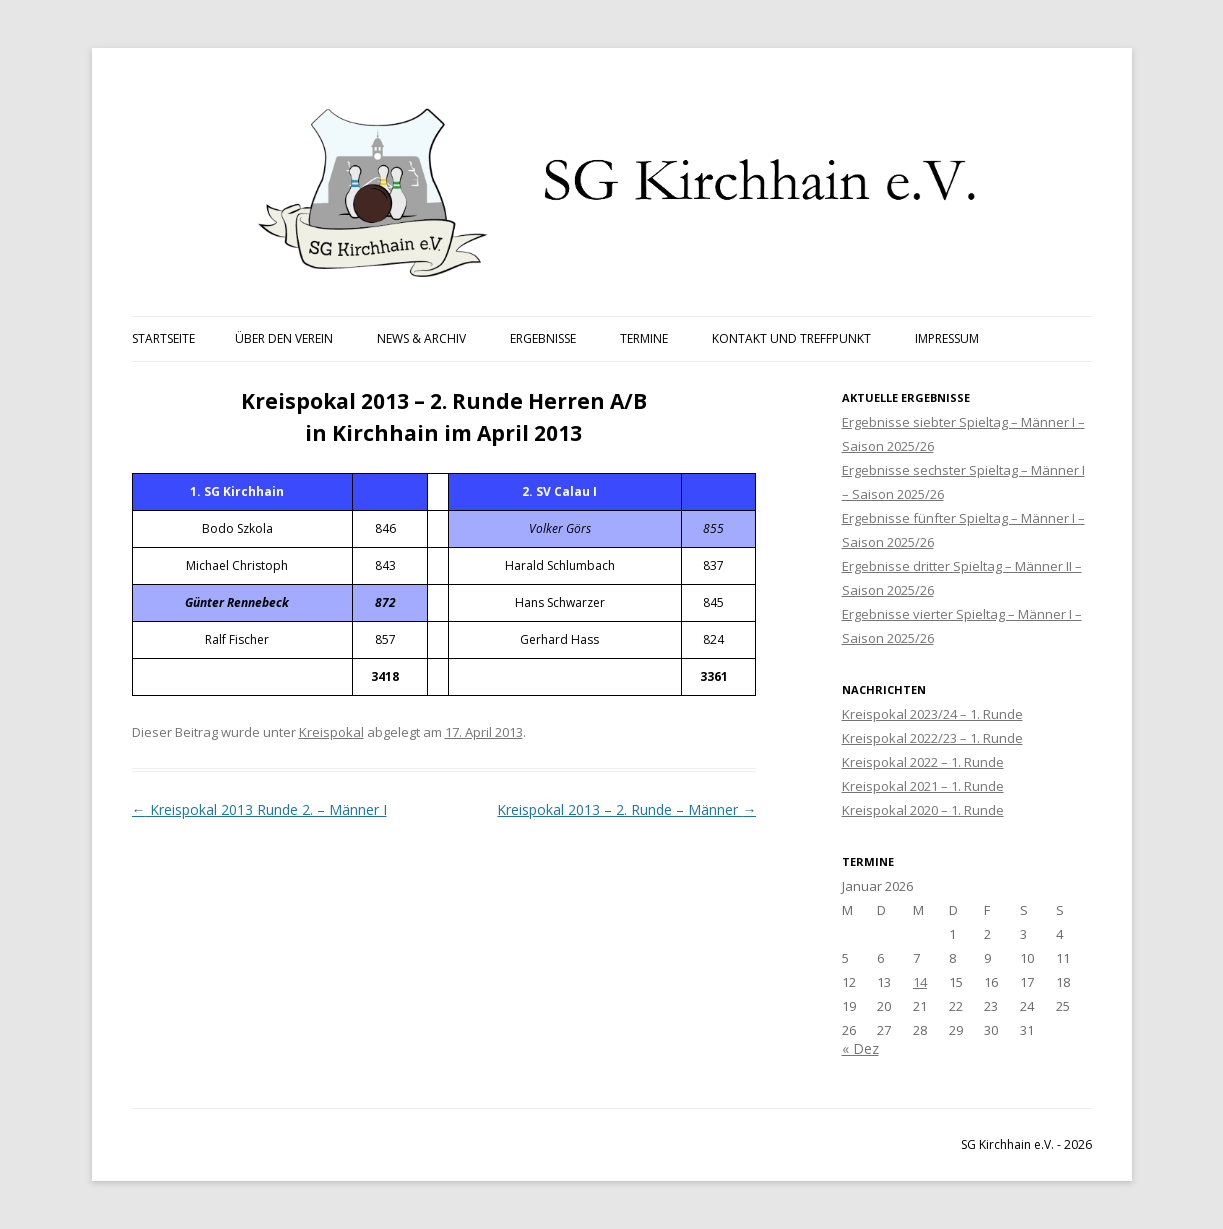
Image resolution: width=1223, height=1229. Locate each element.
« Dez (860, 1048)
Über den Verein (284, 338)
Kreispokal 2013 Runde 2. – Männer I (259, 809)
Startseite (163, 338)
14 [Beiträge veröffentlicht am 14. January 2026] (920, 982)
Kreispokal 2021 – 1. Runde (923, 786)
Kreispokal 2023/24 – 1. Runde (932, 714)
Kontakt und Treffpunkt (791, 338)
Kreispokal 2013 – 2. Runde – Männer (626, 809)
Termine (644, 338)
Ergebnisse (543, 338)
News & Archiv (421, 338)
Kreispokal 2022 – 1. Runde (923, 762)
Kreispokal (331, 732)
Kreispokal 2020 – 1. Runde (923, 810)
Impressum (947, 338)
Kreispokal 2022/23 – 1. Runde (932, 738)
